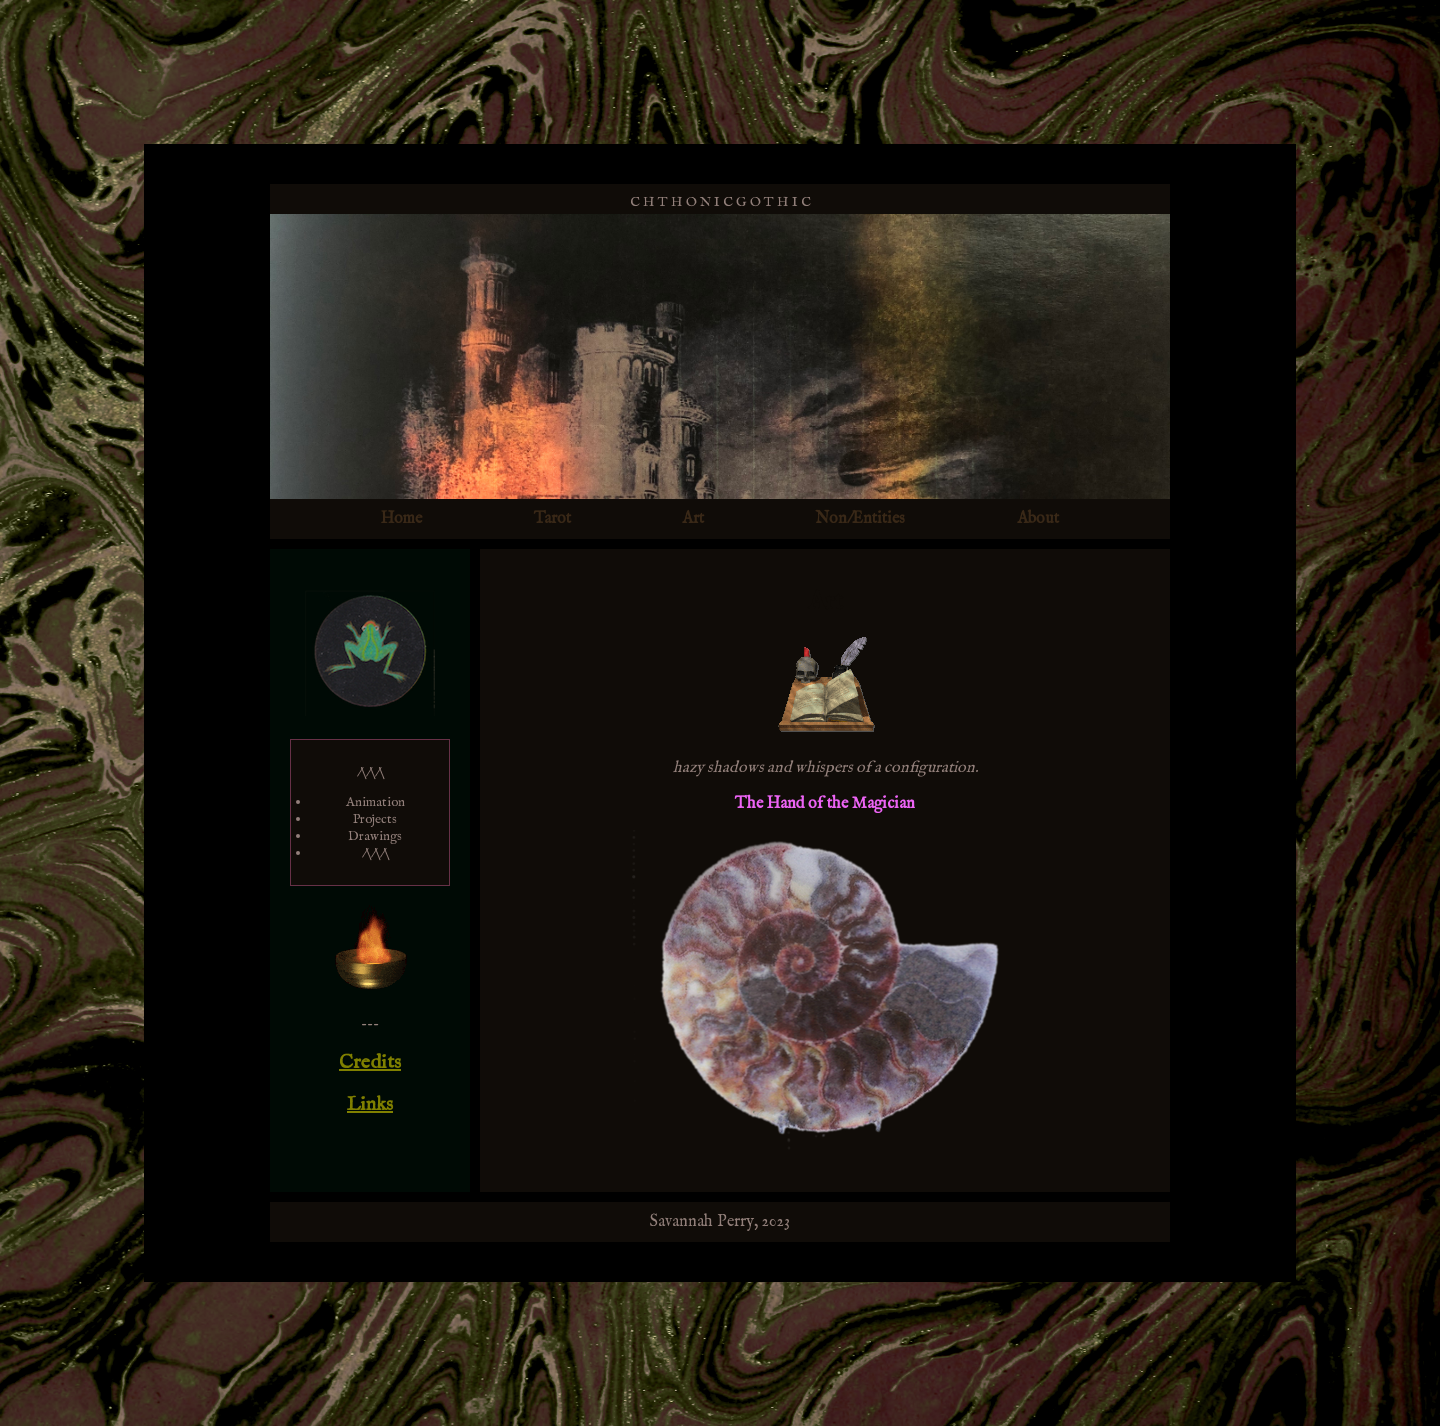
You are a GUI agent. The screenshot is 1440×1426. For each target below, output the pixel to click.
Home (401, 519)
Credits (370, 1062)
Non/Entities (860, 519)
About (1038, 519)
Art (693, 519)
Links (370, 1104)
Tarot (552, 519)
